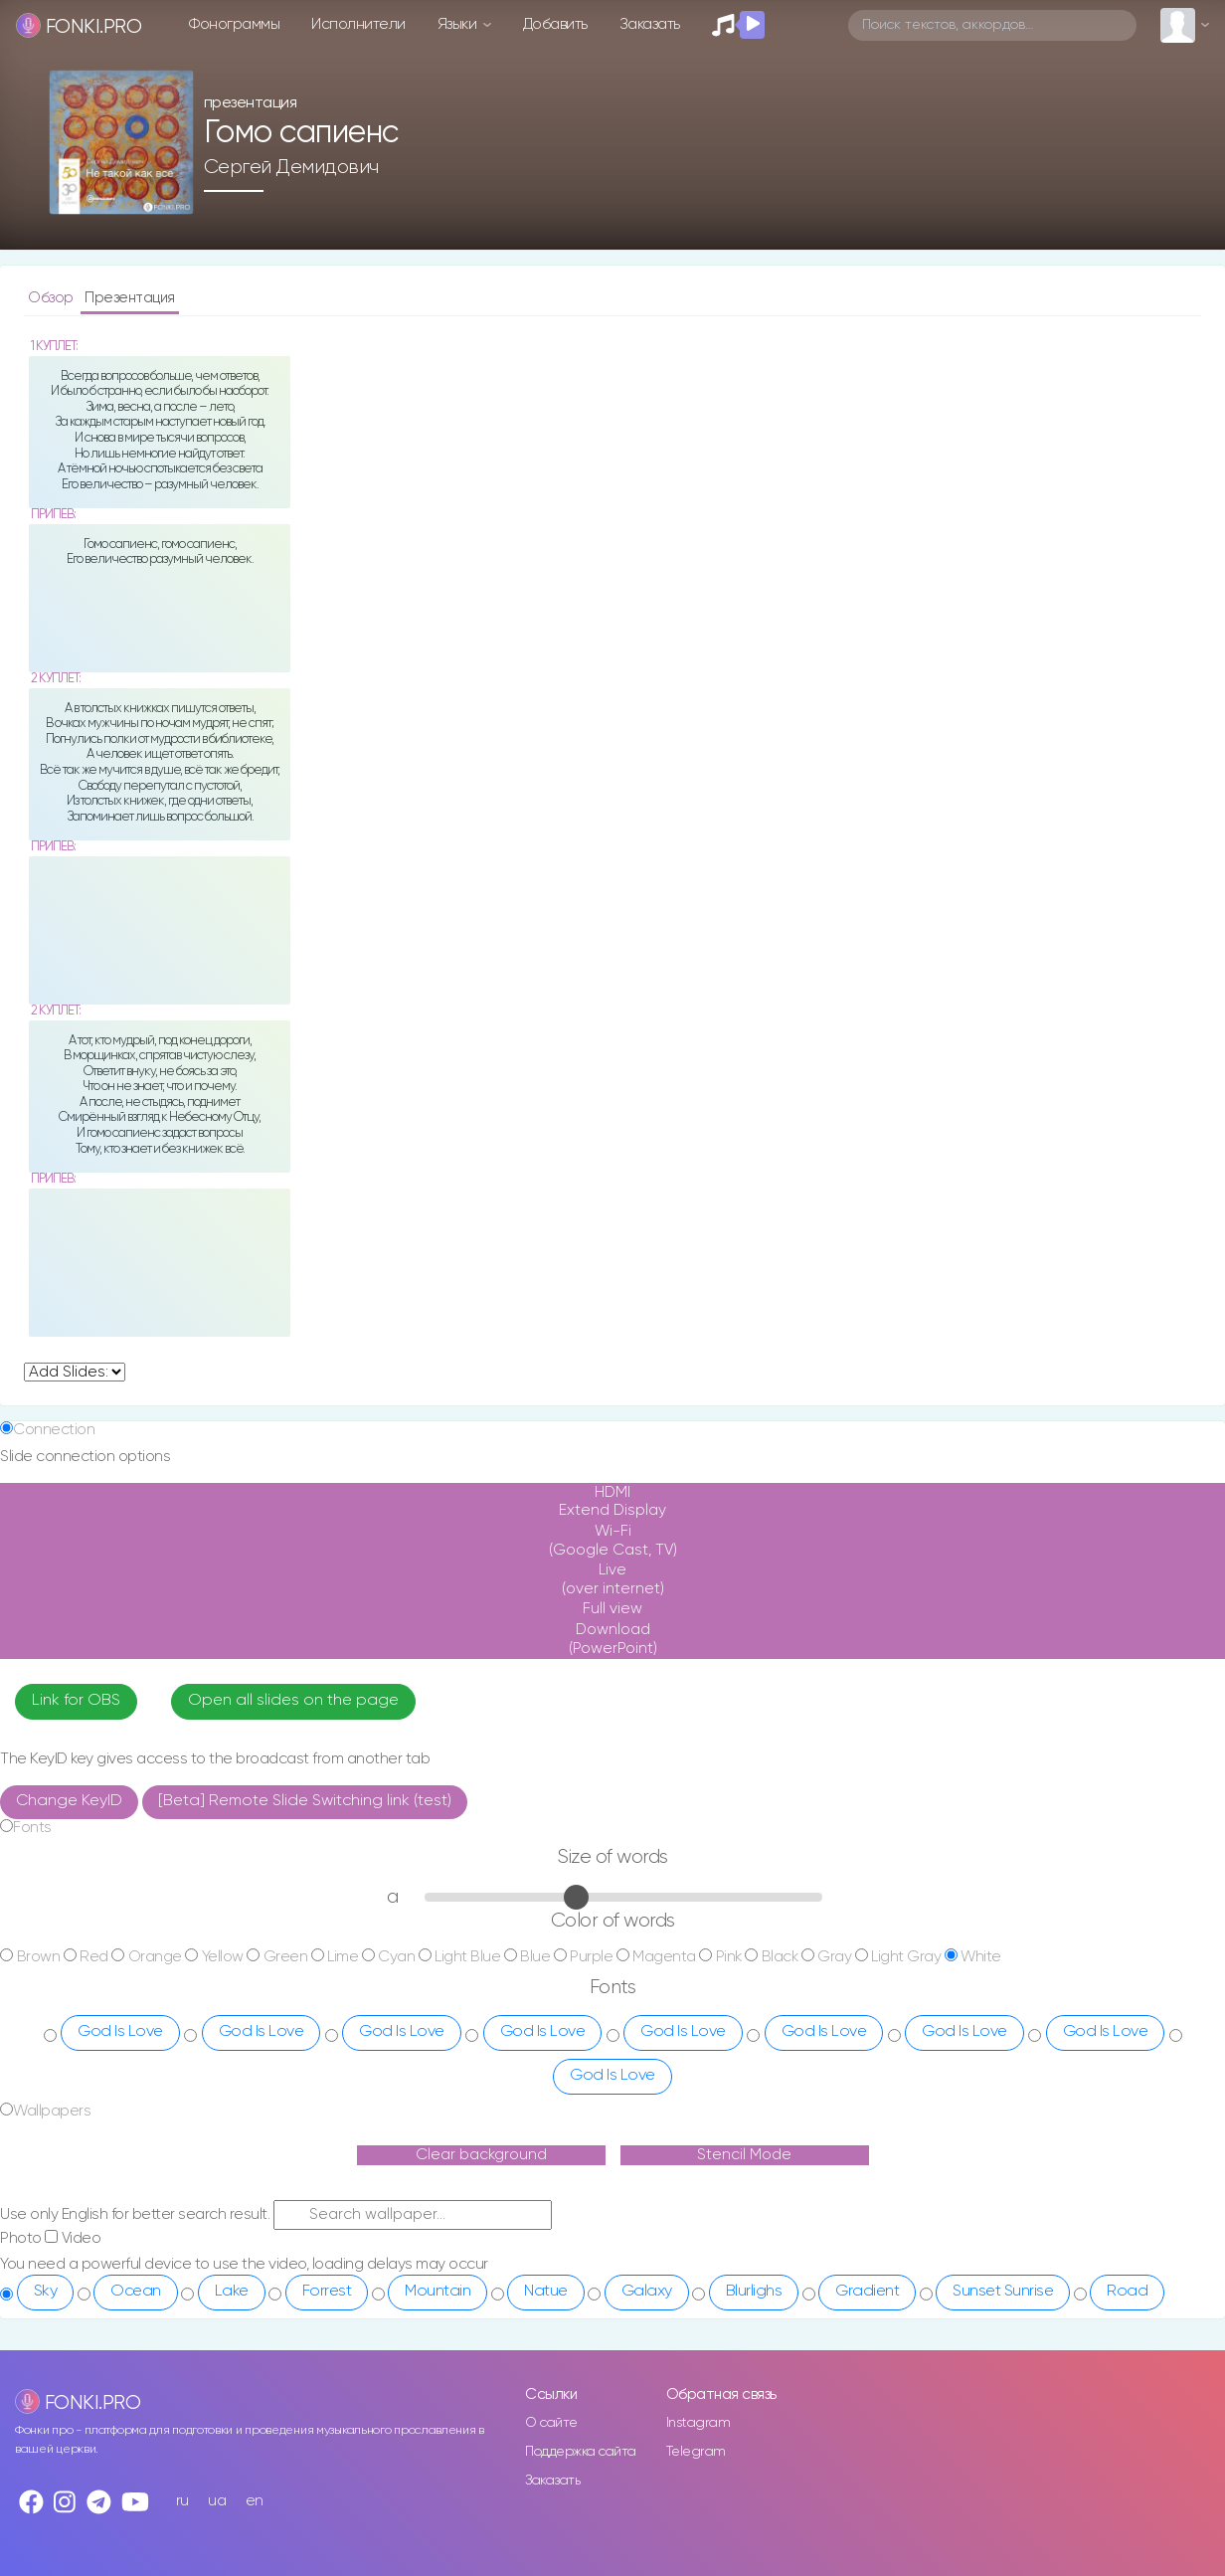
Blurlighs (754, 2292)
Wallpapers (51, 2111)
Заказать (649, 24)
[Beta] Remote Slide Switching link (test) (304, 1801)
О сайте (551, 2423)
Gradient (867, 2292)
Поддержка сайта (580, 2452)
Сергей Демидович (291, 167)
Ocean (135, 2292)
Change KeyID (69, 1801)
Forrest (327, 2292)
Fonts (32, 1827)
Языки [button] (459, 24)
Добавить (555, 24)
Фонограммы (234, 24)
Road (1127, 2292)
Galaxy (646, 2292)
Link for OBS (76, 1701)
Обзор (52, 297)
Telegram (696, 2452)
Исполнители (358, 24)
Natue (546, 2292)
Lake (232, 2292)
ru (182, 2500)
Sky (46, 2292)
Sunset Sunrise (1003, 2292)
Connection (53, 1429)
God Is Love (120, 2032)
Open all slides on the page (293, 1701)
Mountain (437, 2292)
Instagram (698, 2423)
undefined (74, 1372)
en (254, 2500)
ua (217, 2500)
